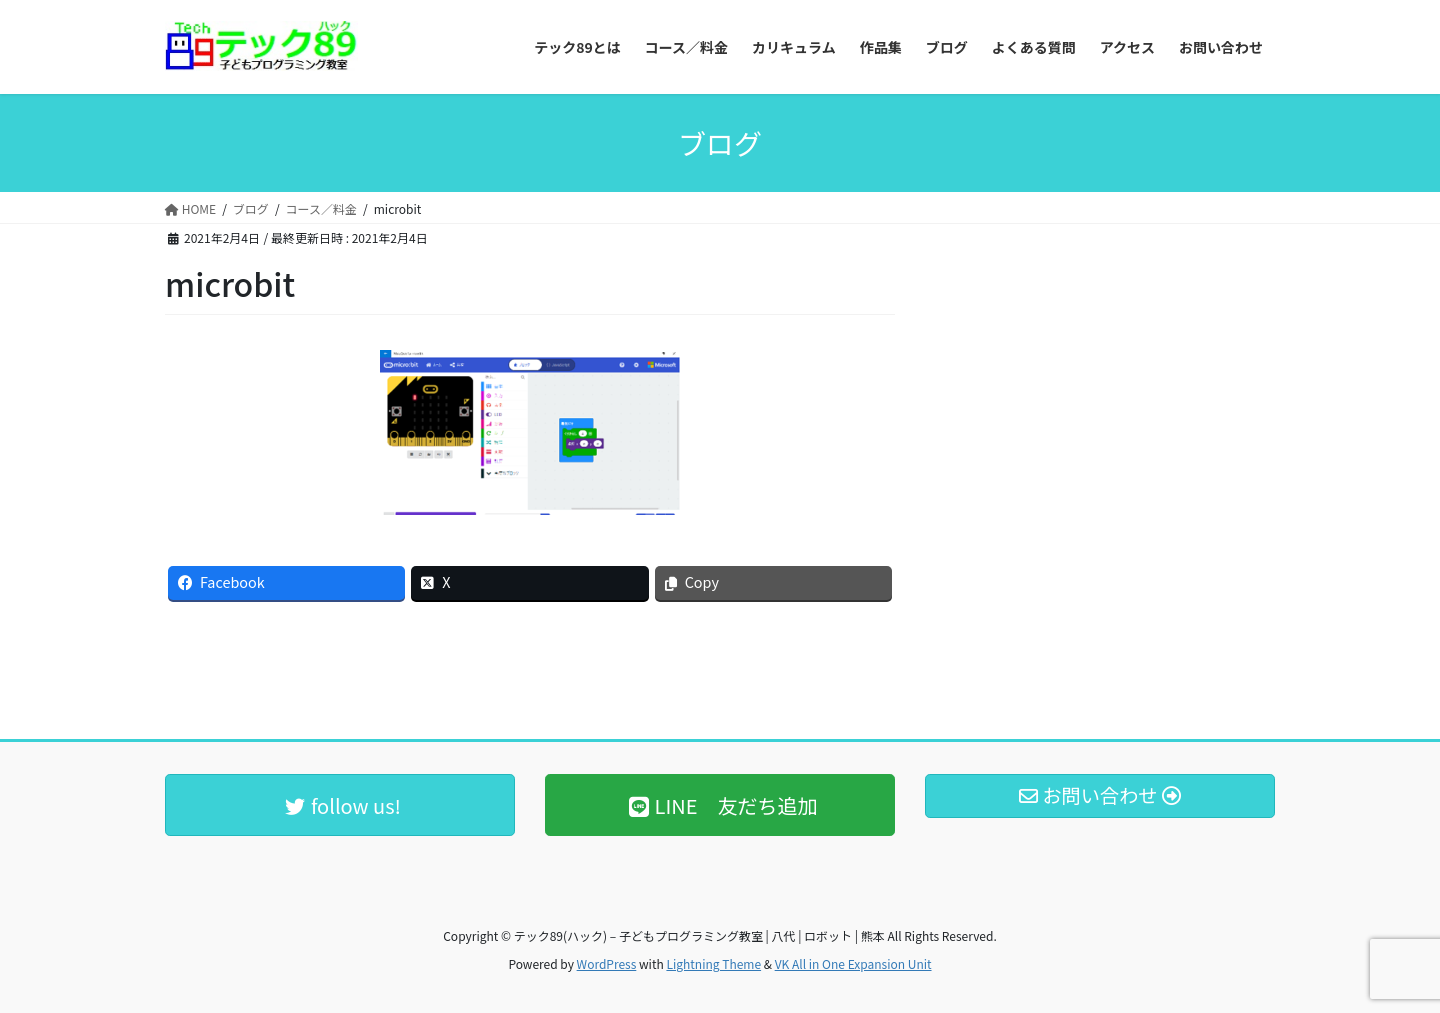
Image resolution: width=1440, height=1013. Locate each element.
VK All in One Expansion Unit (853, 963)
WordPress (607, 963)
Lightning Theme (713, 963)
